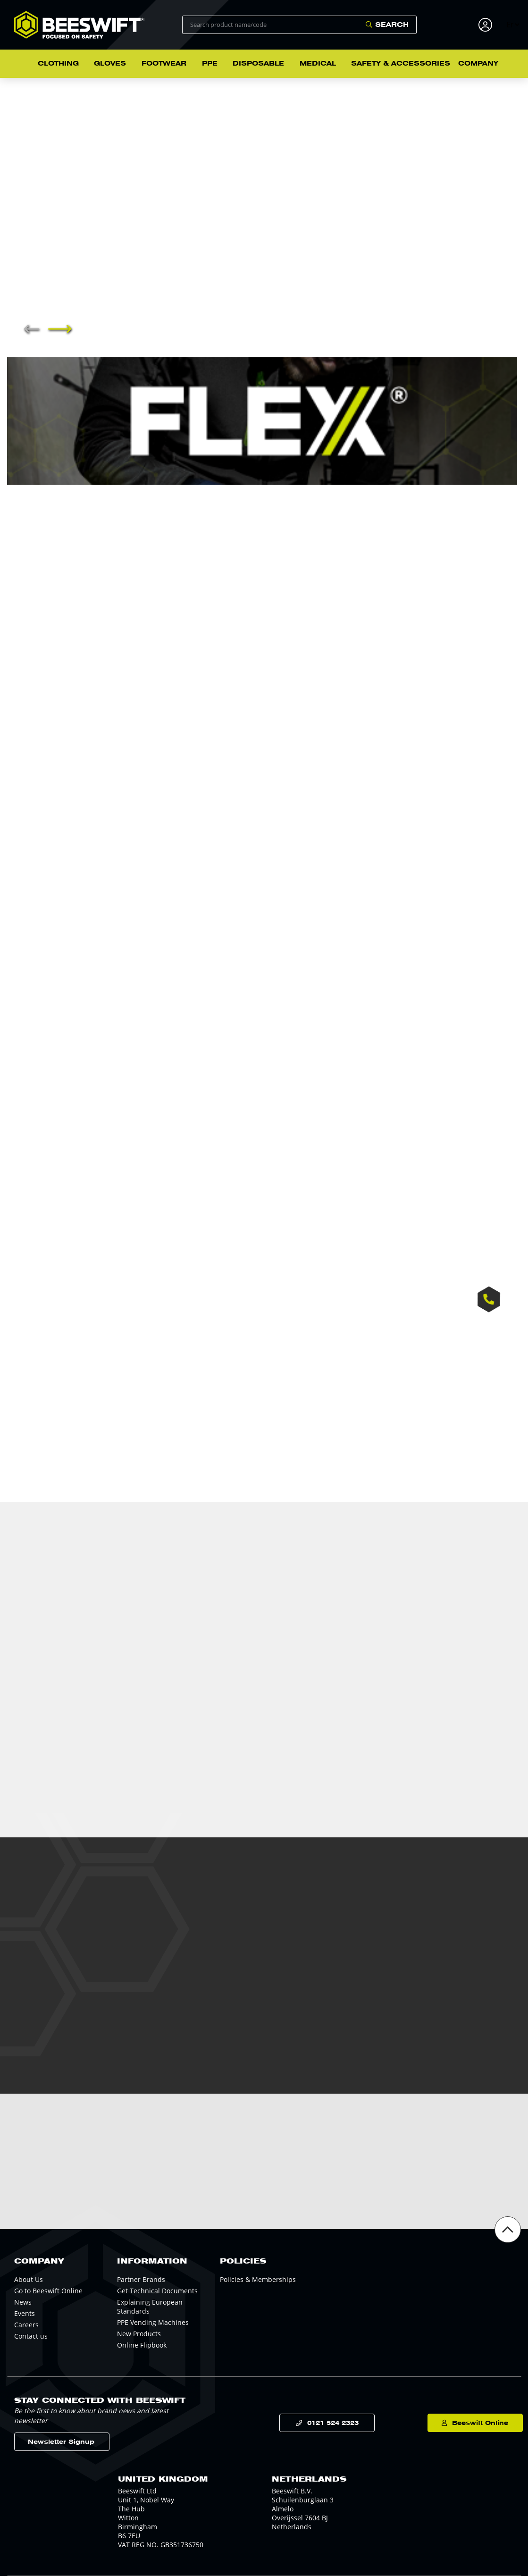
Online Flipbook (142, 2344)
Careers (26, 2324)
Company (478, 63)
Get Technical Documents (157, 2290)
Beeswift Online (472, 2422)
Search (392, 24)
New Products (139, 2333)
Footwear (164, 63)
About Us (28, 2279)
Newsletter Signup (61, 2441)
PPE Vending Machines (153, 2322)
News (23, 2302)
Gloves (110, 63)
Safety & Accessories (400, 63)
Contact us (31, 2336)
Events (24, 2313)
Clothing (58, 63)
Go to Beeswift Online (48, 2290)
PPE (210, 63)
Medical (318, 63)
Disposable (258, 63)
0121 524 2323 (322, 2422)
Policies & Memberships (258, 2279)
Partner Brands (141, 2279)
